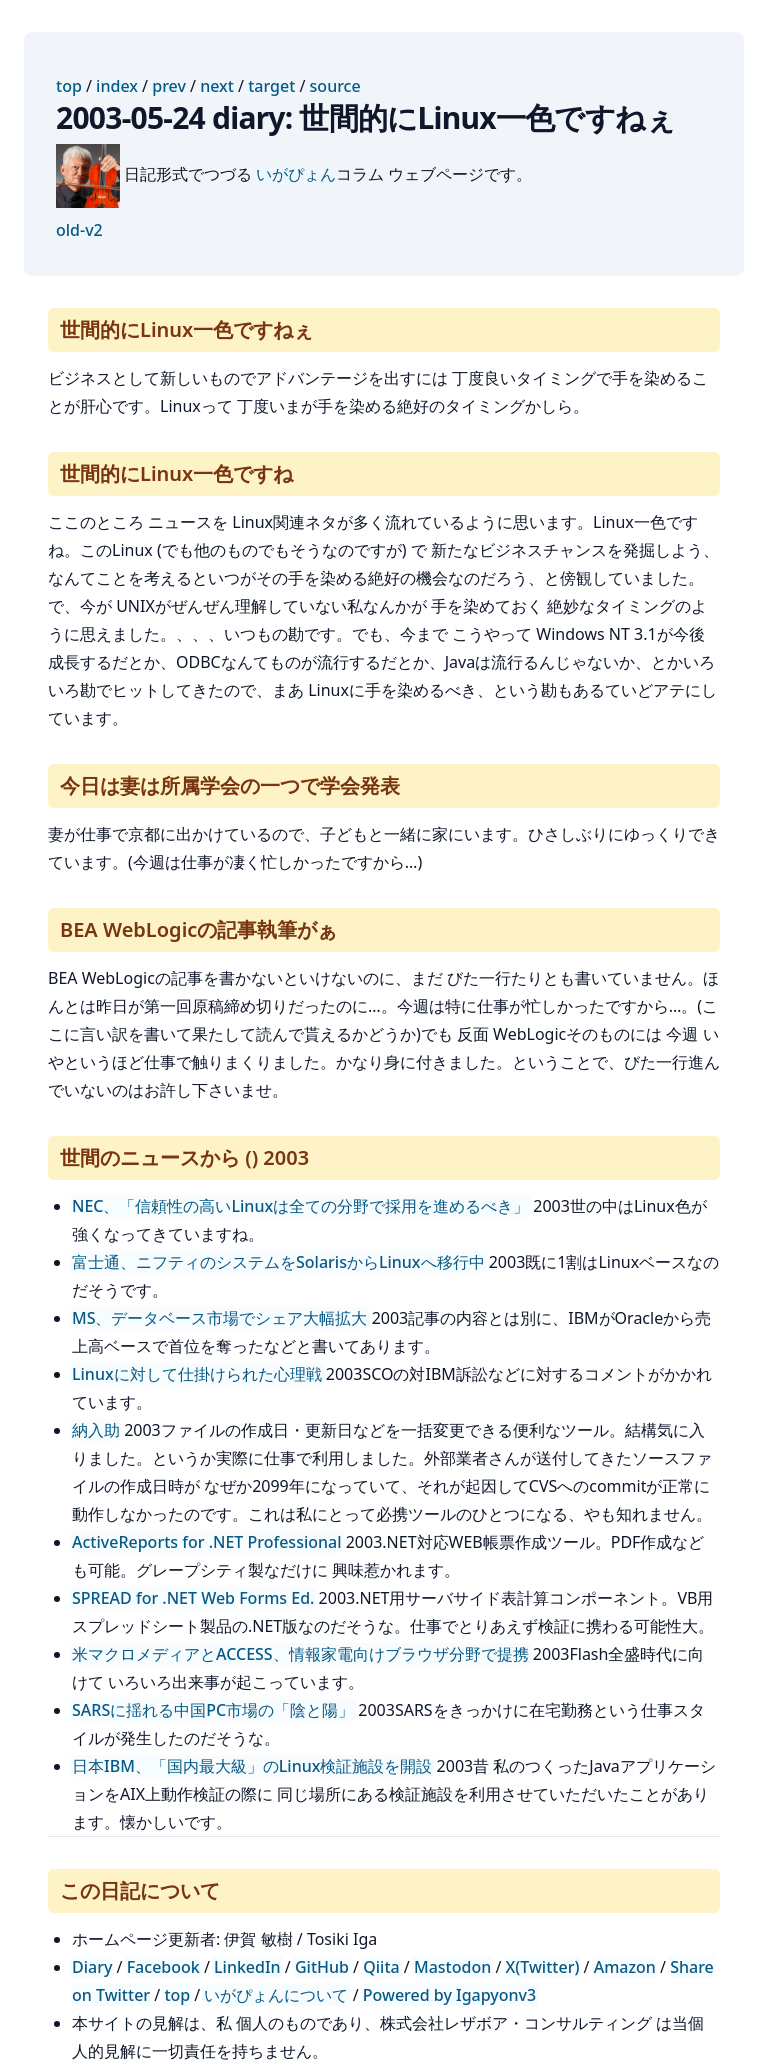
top (69, 86)
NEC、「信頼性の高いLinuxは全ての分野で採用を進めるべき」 (300, 1206)
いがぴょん (296, 174)
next (217, 86)
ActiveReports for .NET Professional (207, 1542)
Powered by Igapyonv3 (449, 1995)
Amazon (625, 1967)
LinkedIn (247, 1967)
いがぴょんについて (276, 1995)
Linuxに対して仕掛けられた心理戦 (197, 1374)
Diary (92, 1967)
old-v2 (79, 230)
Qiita (381, 1967)
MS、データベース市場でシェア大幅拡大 (220, 1318)
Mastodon (452, 1967)
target (271, 86)
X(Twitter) (543, 1967)
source (335, 86)
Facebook (163, 1967)
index (117, 86)
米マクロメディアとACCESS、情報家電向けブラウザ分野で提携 (300, 1654)
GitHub (322, 1967)
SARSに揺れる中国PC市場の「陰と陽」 (213, 1710)
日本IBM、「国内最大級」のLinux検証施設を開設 (252, 1766)
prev (169, 86)
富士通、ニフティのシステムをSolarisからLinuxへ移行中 (278, 1262)
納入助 (96, 1430)
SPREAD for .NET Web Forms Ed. (193, 1598)
